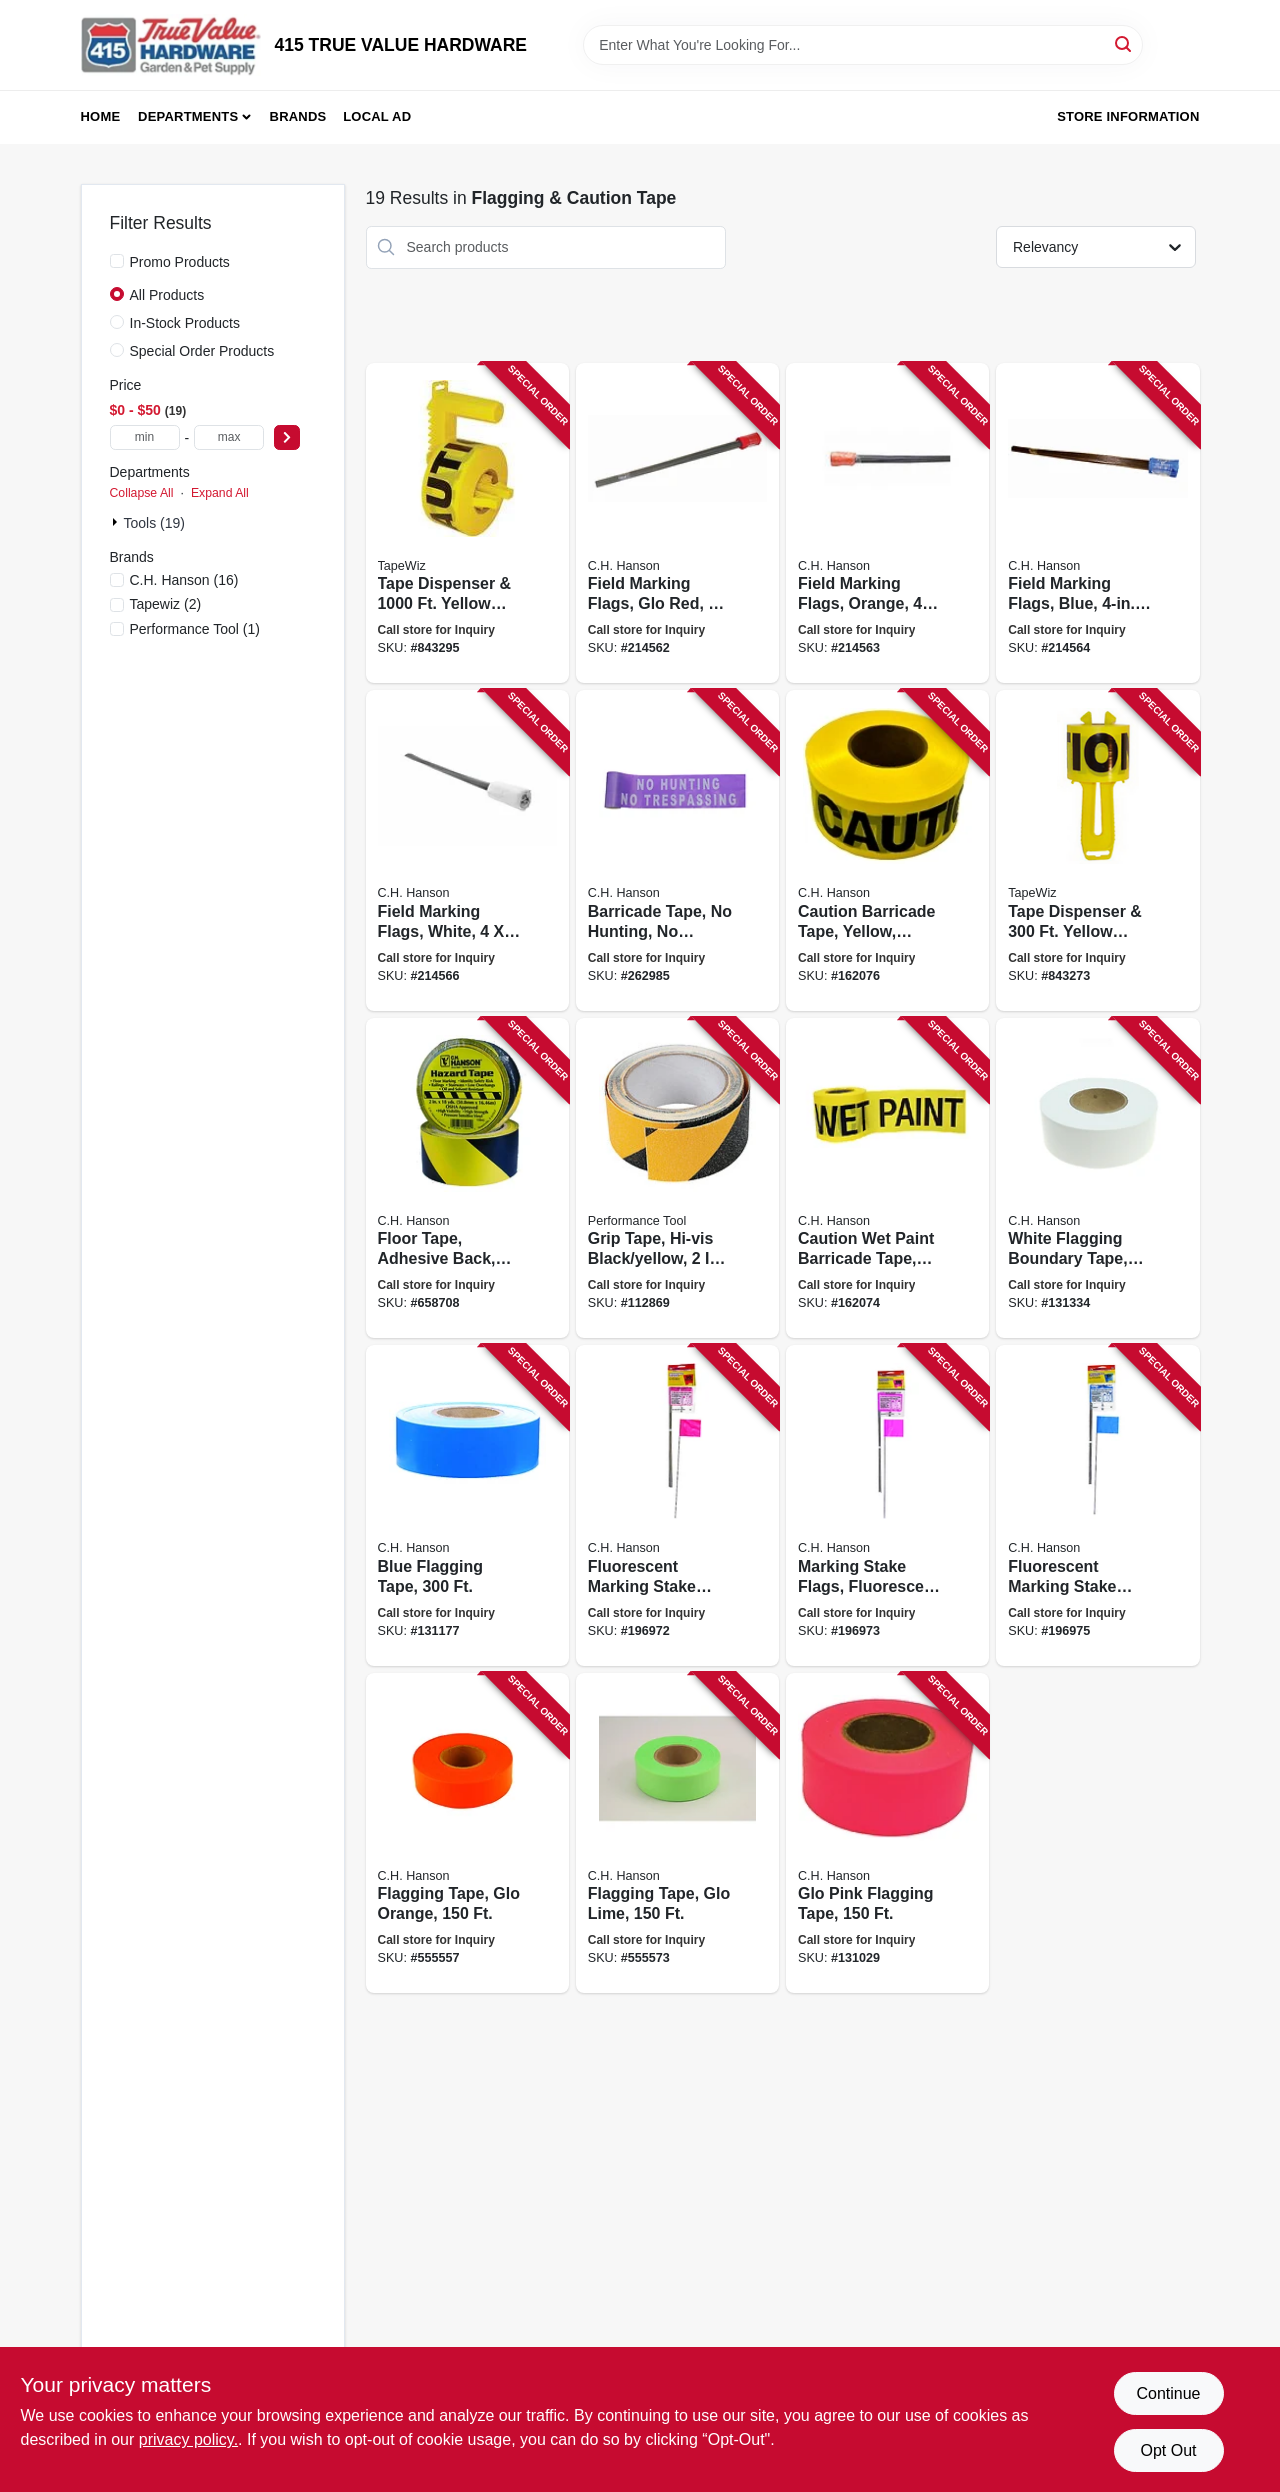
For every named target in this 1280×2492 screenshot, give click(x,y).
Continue (1168, 2393)
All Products (167, 295)
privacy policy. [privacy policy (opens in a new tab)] (188, 2439)
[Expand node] (117, 522)
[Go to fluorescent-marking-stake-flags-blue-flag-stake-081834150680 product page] (1097, 1505)
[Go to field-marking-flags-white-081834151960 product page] (467, 850)
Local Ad (377, 116)
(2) (166, 604)
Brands (298, 116)
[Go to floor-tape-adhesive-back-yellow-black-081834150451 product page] (467, 1178)
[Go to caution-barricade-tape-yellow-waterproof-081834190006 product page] (887, 850)
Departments (188, 116)
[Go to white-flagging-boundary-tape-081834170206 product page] (1097, 1178)
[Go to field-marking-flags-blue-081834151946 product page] (1097, 523)
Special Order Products (202, 351)
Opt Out (1168, 2450)
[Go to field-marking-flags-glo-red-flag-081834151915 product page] (677, 523)
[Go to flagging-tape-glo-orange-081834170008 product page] (467, 1833)
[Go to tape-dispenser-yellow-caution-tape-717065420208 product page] (467, 523)
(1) (195, 629)
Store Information (1128, 116)
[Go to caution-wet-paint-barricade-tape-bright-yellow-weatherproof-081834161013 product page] (887, 1178)
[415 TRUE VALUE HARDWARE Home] (171, 45)
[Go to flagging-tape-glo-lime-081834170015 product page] (677, 1833)
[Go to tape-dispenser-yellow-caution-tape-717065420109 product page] (1097, 850)
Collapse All (142, 493)
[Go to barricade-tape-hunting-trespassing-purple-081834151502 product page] (677, 850)
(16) (184, 580)
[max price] (229, 437)
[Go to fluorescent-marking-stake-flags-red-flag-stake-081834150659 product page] (677, 1505)
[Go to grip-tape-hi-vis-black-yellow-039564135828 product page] (677, 1178)
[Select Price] (287, 437)
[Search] (1124, 43)
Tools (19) (154, 523)
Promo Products (180, 262)
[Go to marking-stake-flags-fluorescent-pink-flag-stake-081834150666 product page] (887, 1505)
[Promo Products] (117, 261)
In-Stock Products (185, 323)
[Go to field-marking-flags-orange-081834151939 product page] (887, 523)
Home (101, 116)
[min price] (145, 437)
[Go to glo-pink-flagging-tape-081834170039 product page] (887, 1833)
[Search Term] (863, 45)
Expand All (220, 493)
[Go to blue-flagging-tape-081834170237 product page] (467, 1505)
